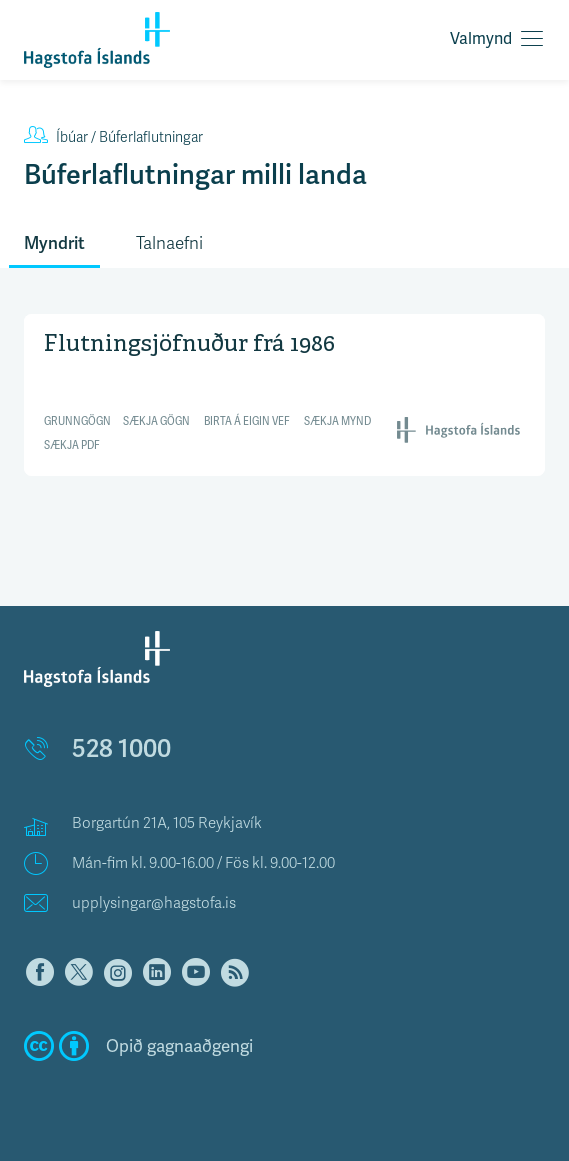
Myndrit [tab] (54, 243)
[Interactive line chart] (284, 392)
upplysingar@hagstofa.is (154, 903)
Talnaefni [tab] (169, 243)
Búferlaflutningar (113, 137)
